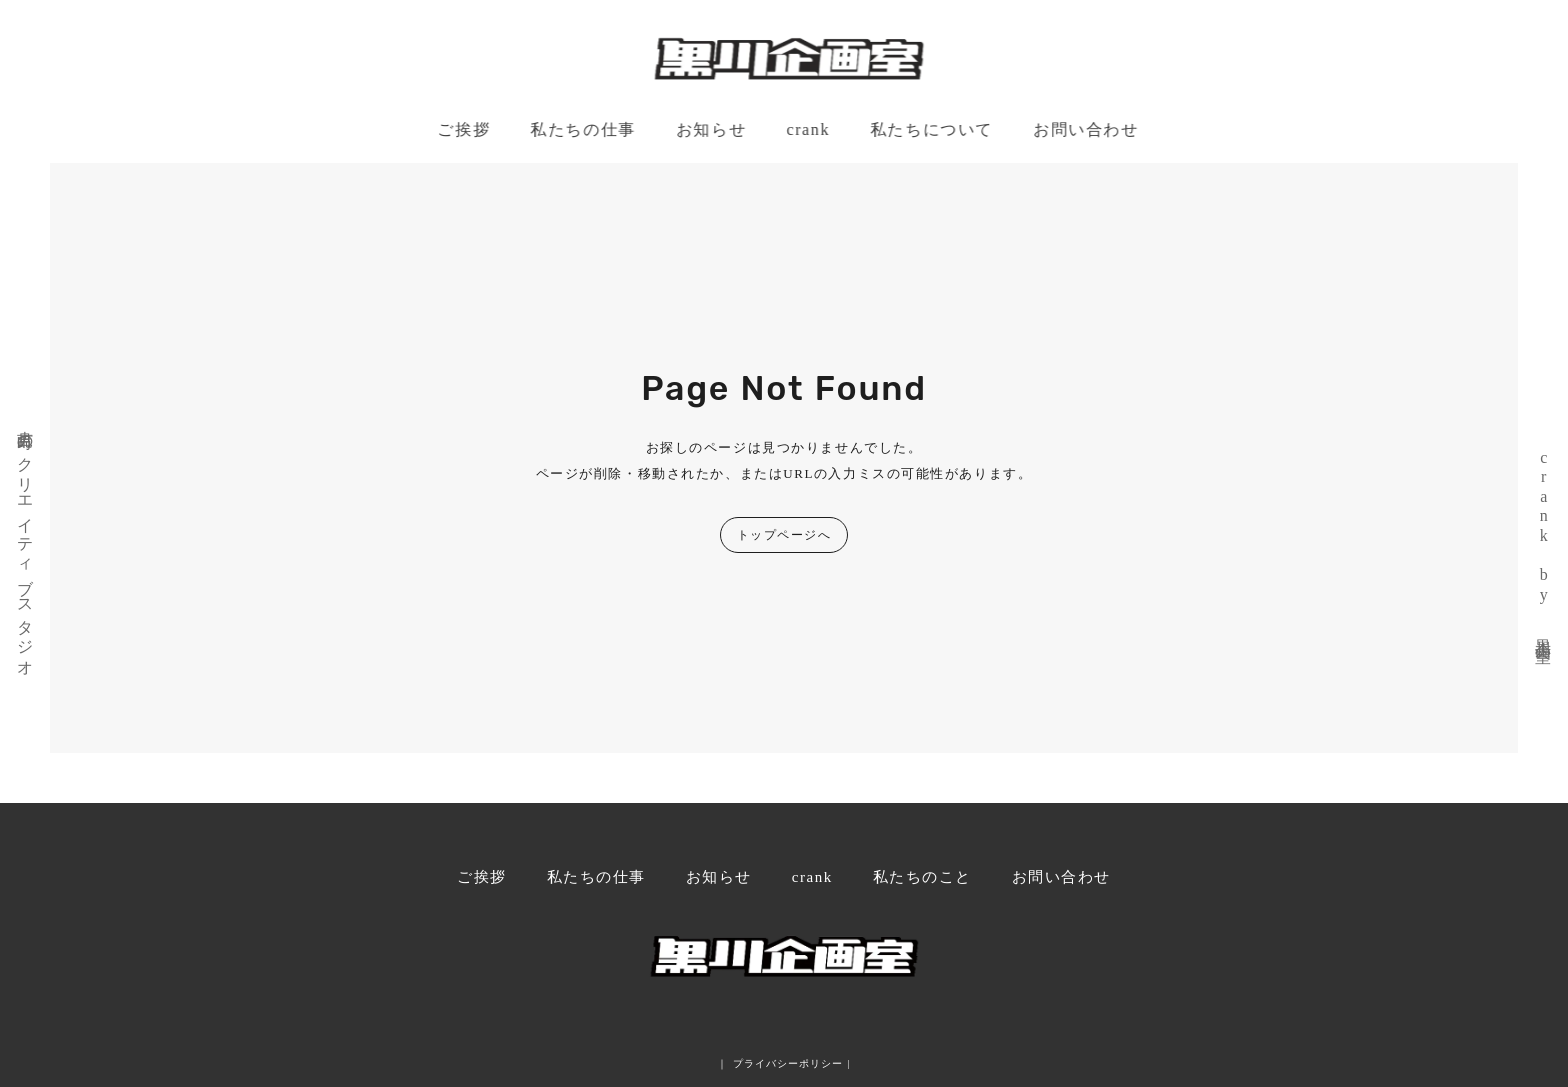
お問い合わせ (1088, 129)
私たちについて (932, 129)
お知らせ (712, 129)
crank (810, 129)
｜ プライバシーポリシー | (783, 1063)
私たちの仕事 (585, 129)
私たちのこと (922, 877)
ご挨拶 (465, 129)
